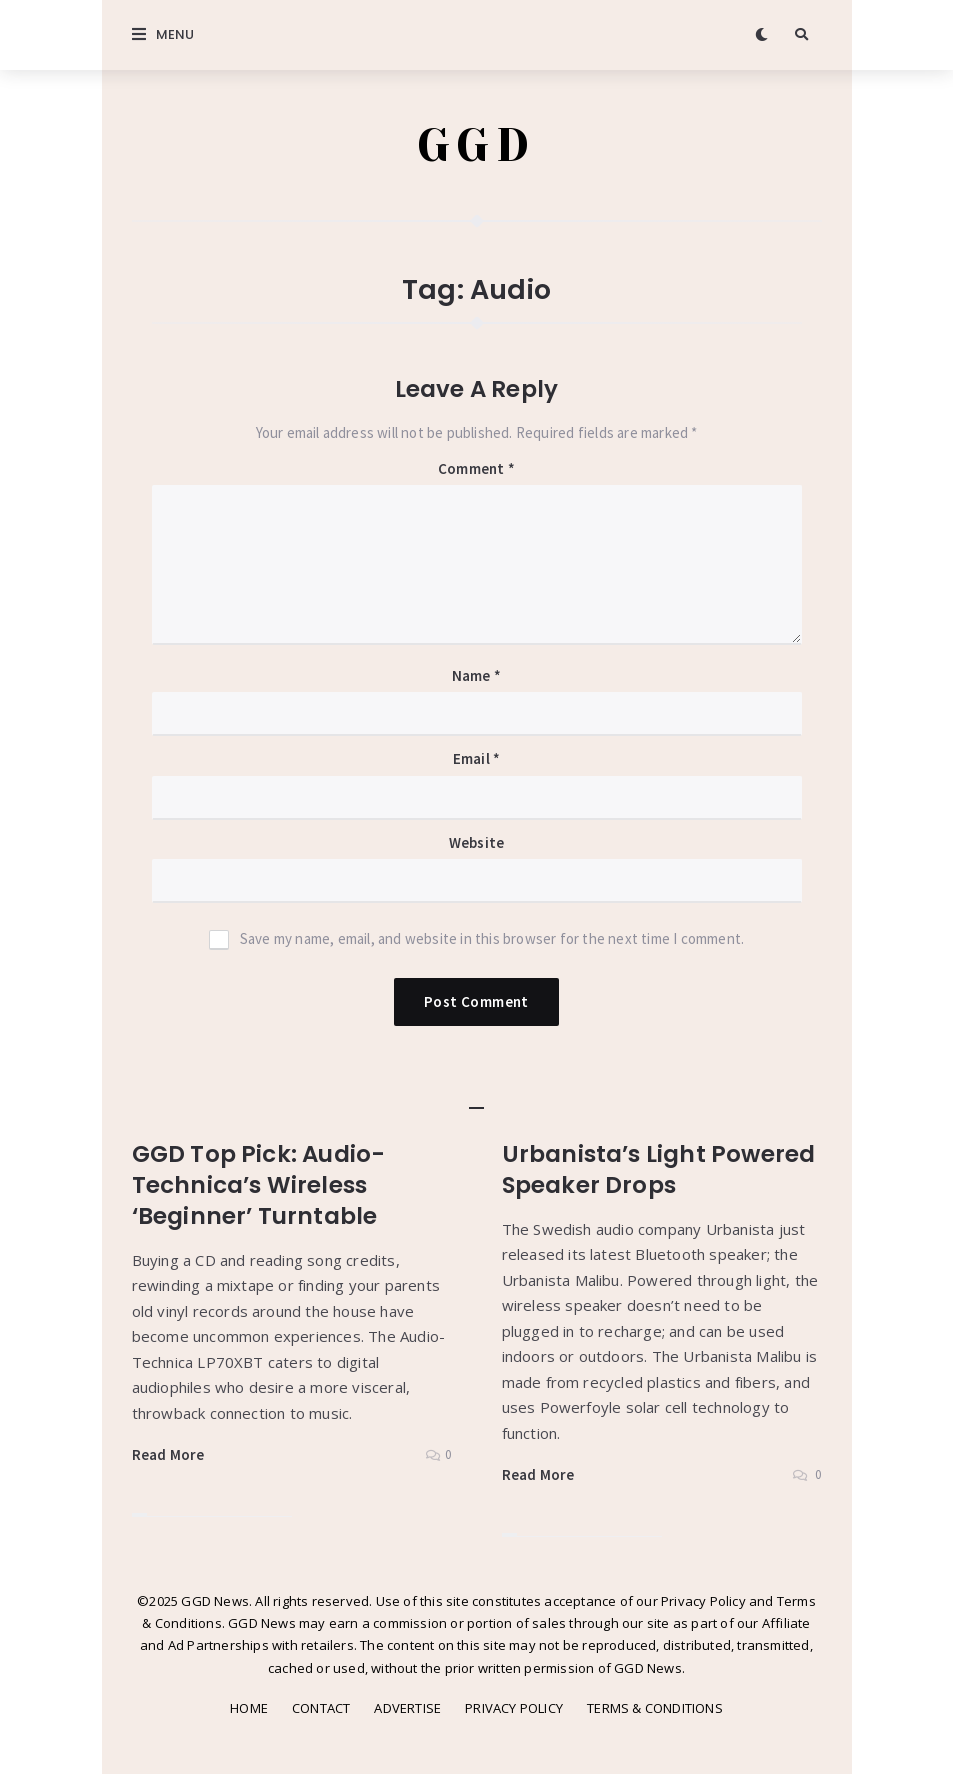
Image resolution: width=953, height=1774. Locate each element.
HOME (249, 1708)
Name (476, 675)
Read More (168, 1454)
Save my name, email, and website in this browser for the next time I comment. (492, 938)
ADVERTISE (407, 1708)
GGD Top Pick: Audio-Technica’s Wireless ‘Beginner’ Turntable (259, 1185)
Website (476, 842)
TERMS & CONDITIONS (655, 1708)
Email (476, 758)
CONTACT (321, 1708)
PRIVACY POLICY (514, 1708)
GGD (476, 145)
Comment (476, 468)
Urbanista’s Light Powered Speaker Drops (659, 1169)
